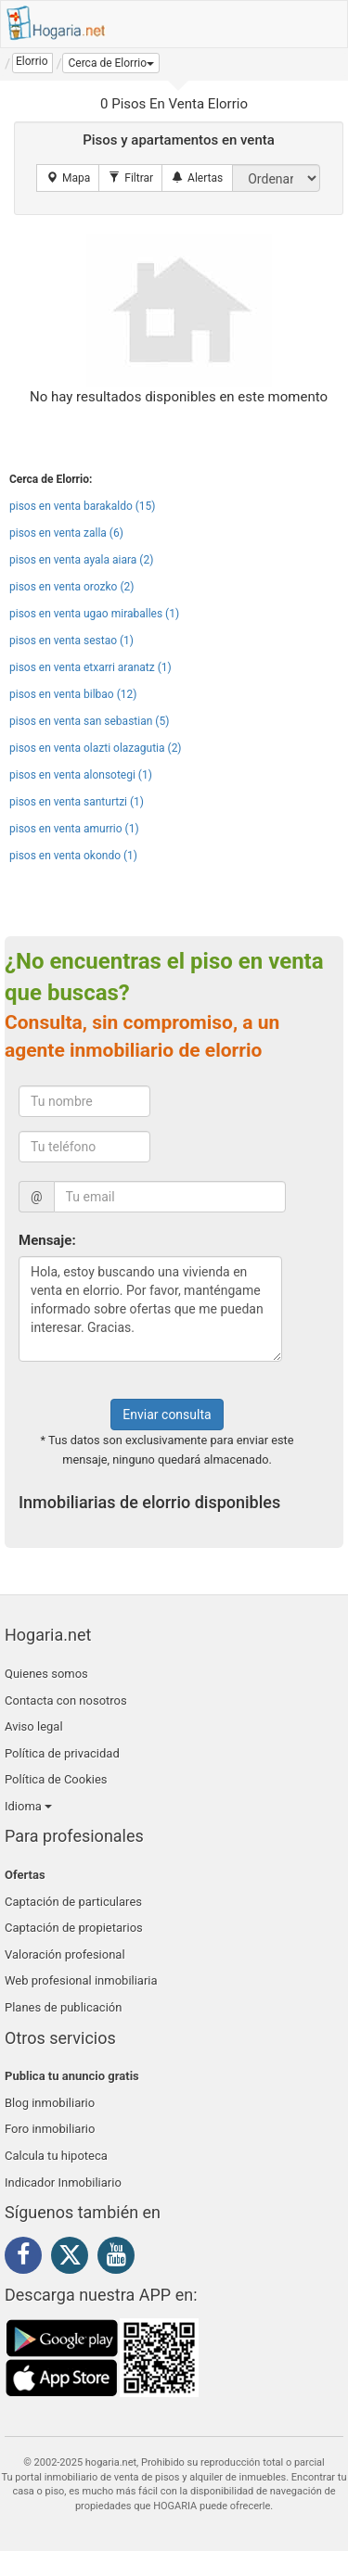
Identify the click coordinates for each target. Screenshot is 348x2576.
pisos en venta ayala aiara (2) (81, 559)
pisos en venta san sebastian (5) (89, 721)
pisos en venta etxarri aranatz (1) (90, 667)
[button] (111, 63)
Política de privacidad (62, 1753)
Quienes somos (46, 1674)
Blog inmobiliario (50, 2103)
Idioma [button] (28, 1806)
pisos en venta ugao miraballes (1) (94, 613)
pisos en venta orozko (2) (71, 586)
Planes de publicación (63, 2007)
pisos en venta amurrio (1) (74, 828)
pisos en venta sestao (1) (71, 640)
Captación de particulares (73, 1902)
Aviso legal (34, 1726)
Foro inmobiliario (50, 2129)
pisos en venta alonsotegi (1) (80, 774)
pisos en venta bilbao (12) (72, 694)
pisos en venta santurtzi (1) (76, 801)
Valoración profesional (65, 1954)
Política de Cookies (56, 1779)
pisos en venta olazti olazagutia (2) (95, 748)
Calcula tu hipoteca (56, 2156)
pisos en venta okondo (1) (73, 855)
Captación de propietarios (74, 1928)
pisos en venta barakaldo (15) (82, 506)
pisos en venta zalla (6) (66, 533)
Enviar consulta (166, 1414)
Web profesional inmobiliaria (81, 1980)
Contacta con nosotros (66, 1700)
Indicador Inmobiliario (63, 2182)
